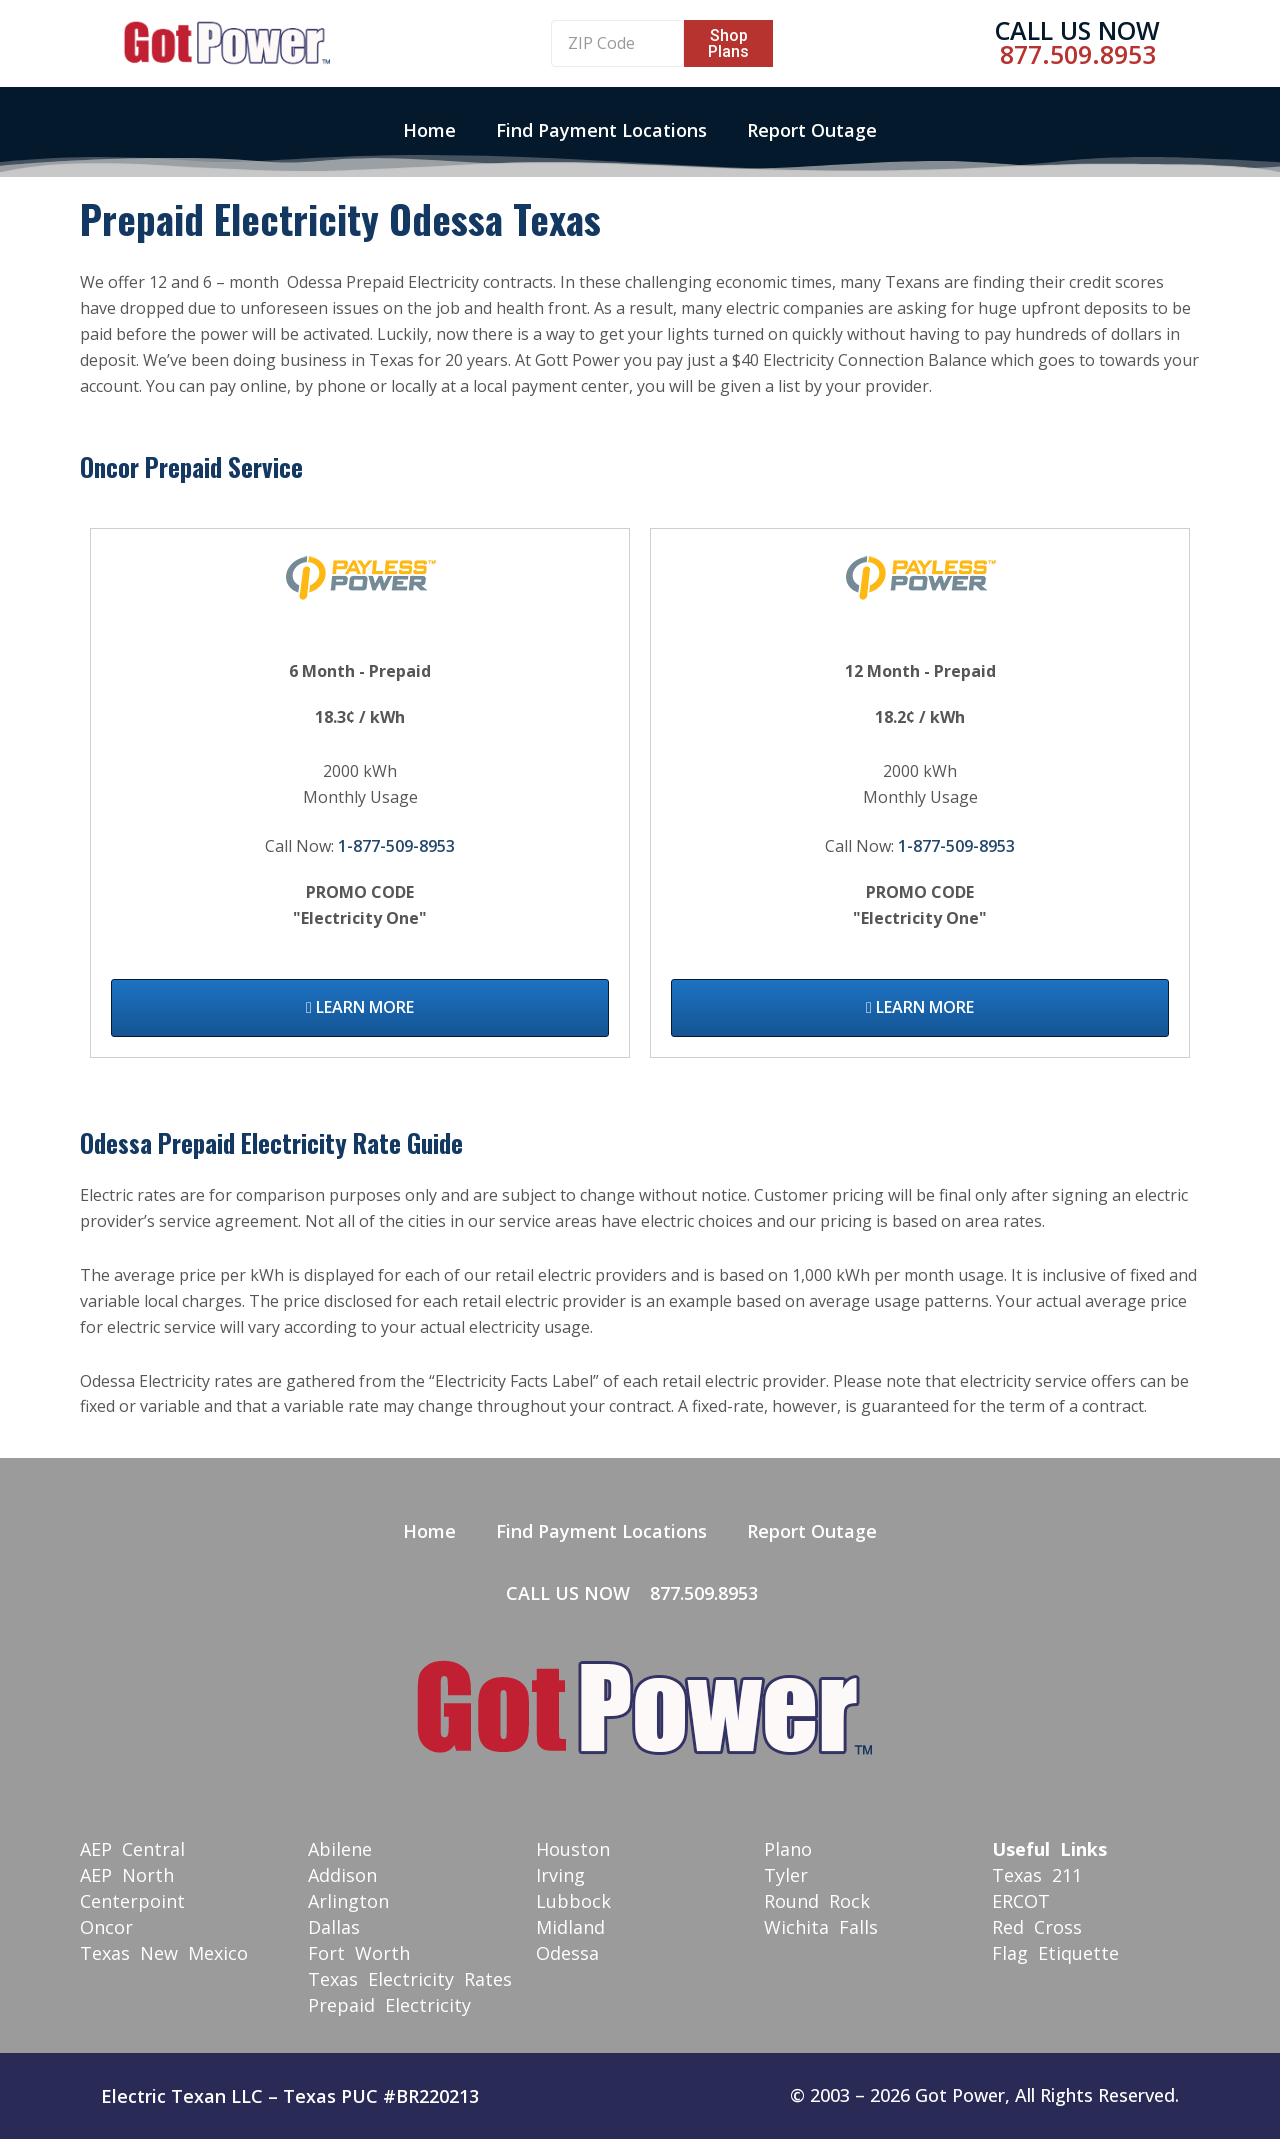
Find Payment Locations (601, 130)
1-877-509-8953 (396, 846)
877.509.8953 (1078, 54)
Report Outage (812, 130)
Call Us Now (1077, 30)
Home (429, 130)
